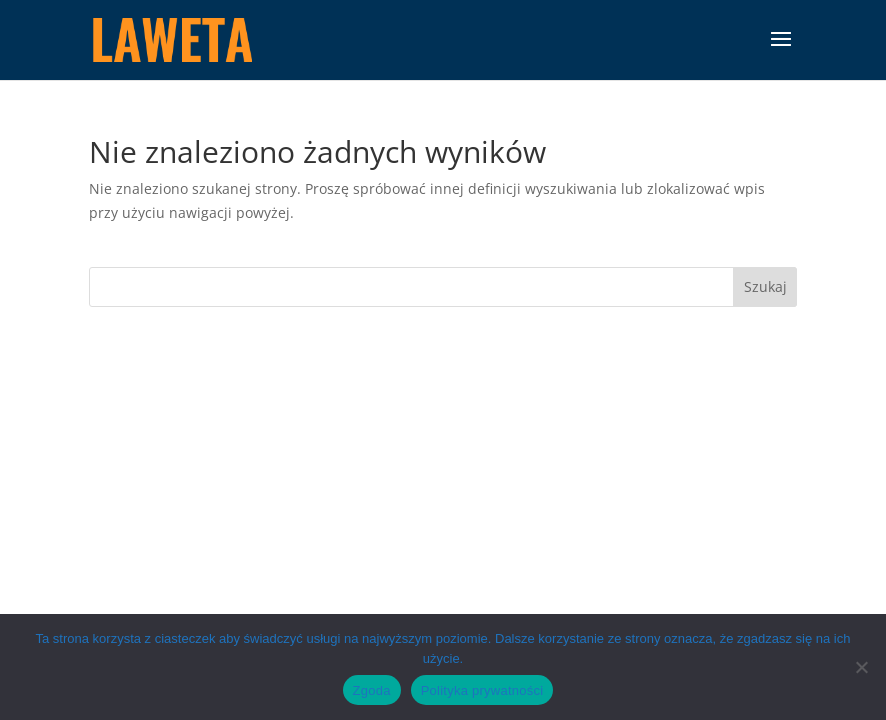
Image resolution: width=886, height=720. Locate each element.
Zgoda (372, 690)
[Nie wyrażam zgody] (861, 667)
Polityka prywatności (482, 690)
